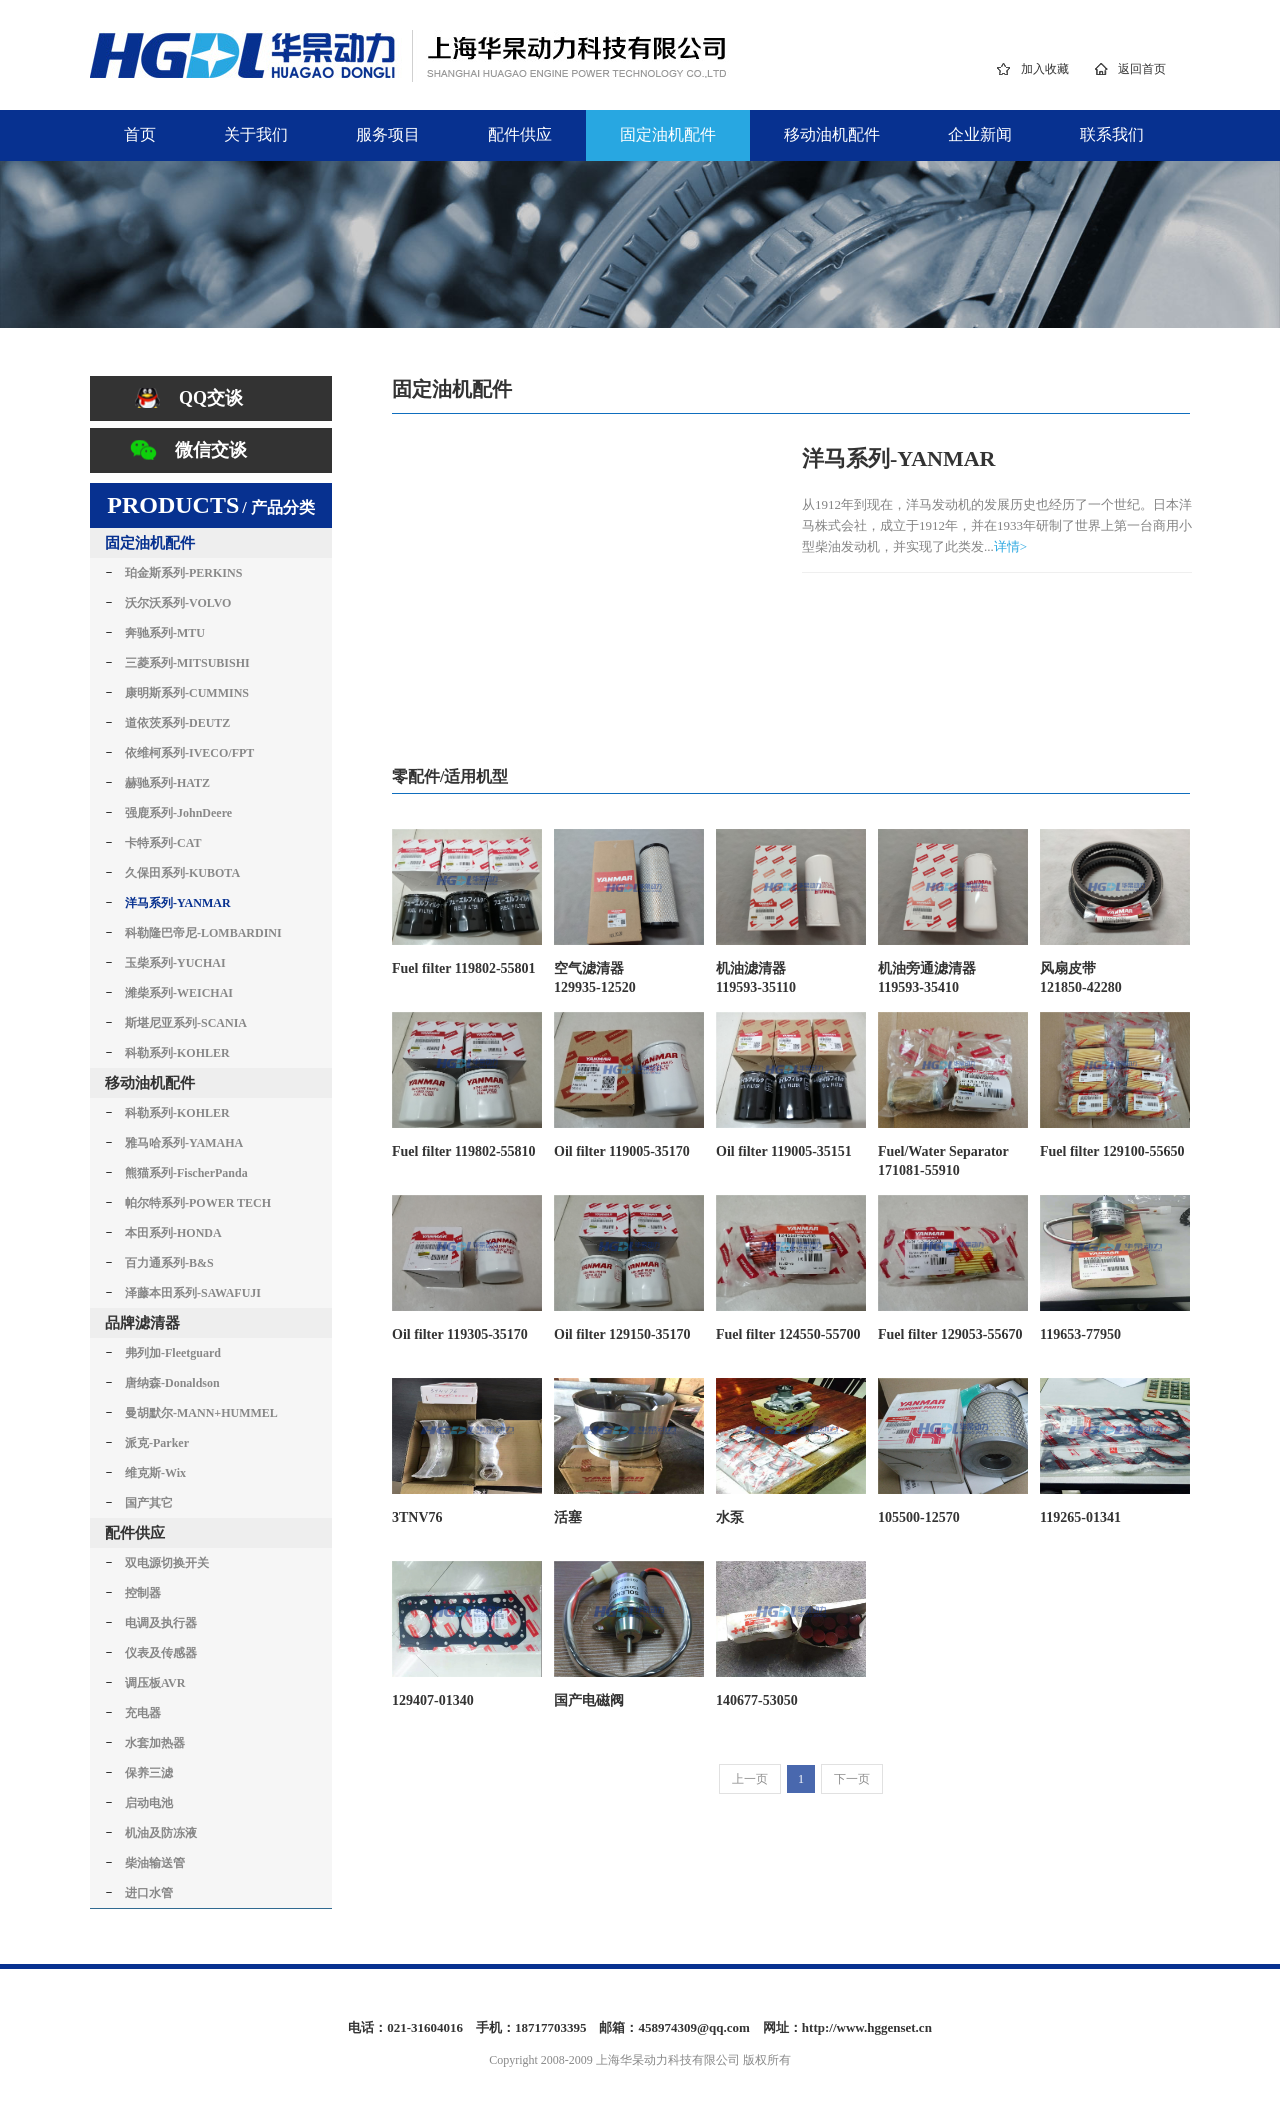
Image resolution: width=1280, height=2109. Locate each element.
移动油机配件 (832, 134)
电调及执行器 (161, 1623)
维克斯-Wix (155, 1473)
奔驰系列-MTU (165, 633)
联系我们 (1112, 134)
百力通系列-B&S (169, 1263)
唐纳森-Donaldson (172, 1383)
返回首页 (1142, 69)
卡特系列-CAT (163, 843)
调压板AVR (155, 1683)
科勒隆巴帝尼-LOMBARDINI (203, 933)
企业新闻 (980, 134)
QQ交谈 (211, 398)
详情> (1010, 546)
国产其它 (149, 1503)
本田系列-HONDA (173, 1233)
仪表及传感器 (161, 1653)
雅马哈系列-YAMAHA (184, 1143)
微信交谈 (211, 450)
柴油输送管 (155, 1863)
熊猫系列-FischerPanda (186, 1173)
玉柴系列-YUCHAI (175, 963)
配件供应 (520, 134)
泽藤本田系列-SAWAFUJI (193, 1293)
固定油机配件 (668, 134)
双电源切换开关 (167, 1563)
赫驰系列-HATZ (167, 783)
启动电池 (149, 1803)
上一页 (750, 1779)
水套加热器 (155, 1743)
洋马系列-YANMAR (178, 903)
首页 (140, 134)
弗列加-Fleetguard (173, 1353)
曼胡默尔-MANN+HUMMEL (201, 1413)
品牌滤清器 (142, 1323)
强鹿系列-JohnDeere (178, 813)
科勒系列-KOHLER (177, 1053)
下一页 (852, 1779)
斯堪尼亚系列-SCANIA (186, 1023)
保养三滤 (149, 1773)
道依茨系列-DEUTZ (177, 723)
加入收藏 (1045, 69)
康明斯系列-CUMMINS (187, 693)
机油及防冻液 (161, 1833)
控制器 (143, 1593)
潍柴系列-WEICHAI (179, 993)
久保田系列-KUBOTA (182, 873)
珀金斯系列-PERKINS (183, 573)
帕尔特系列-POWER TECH (198, 1203)
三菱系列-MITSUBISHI (187, 663)
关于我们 (256, 134)
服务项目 (388, 134)
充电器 (143, 1713)
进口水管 (149, 1893)
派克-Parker (157, 1443)
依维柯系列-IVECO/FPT (189, 753)
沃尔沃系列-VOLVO (178, 603)
